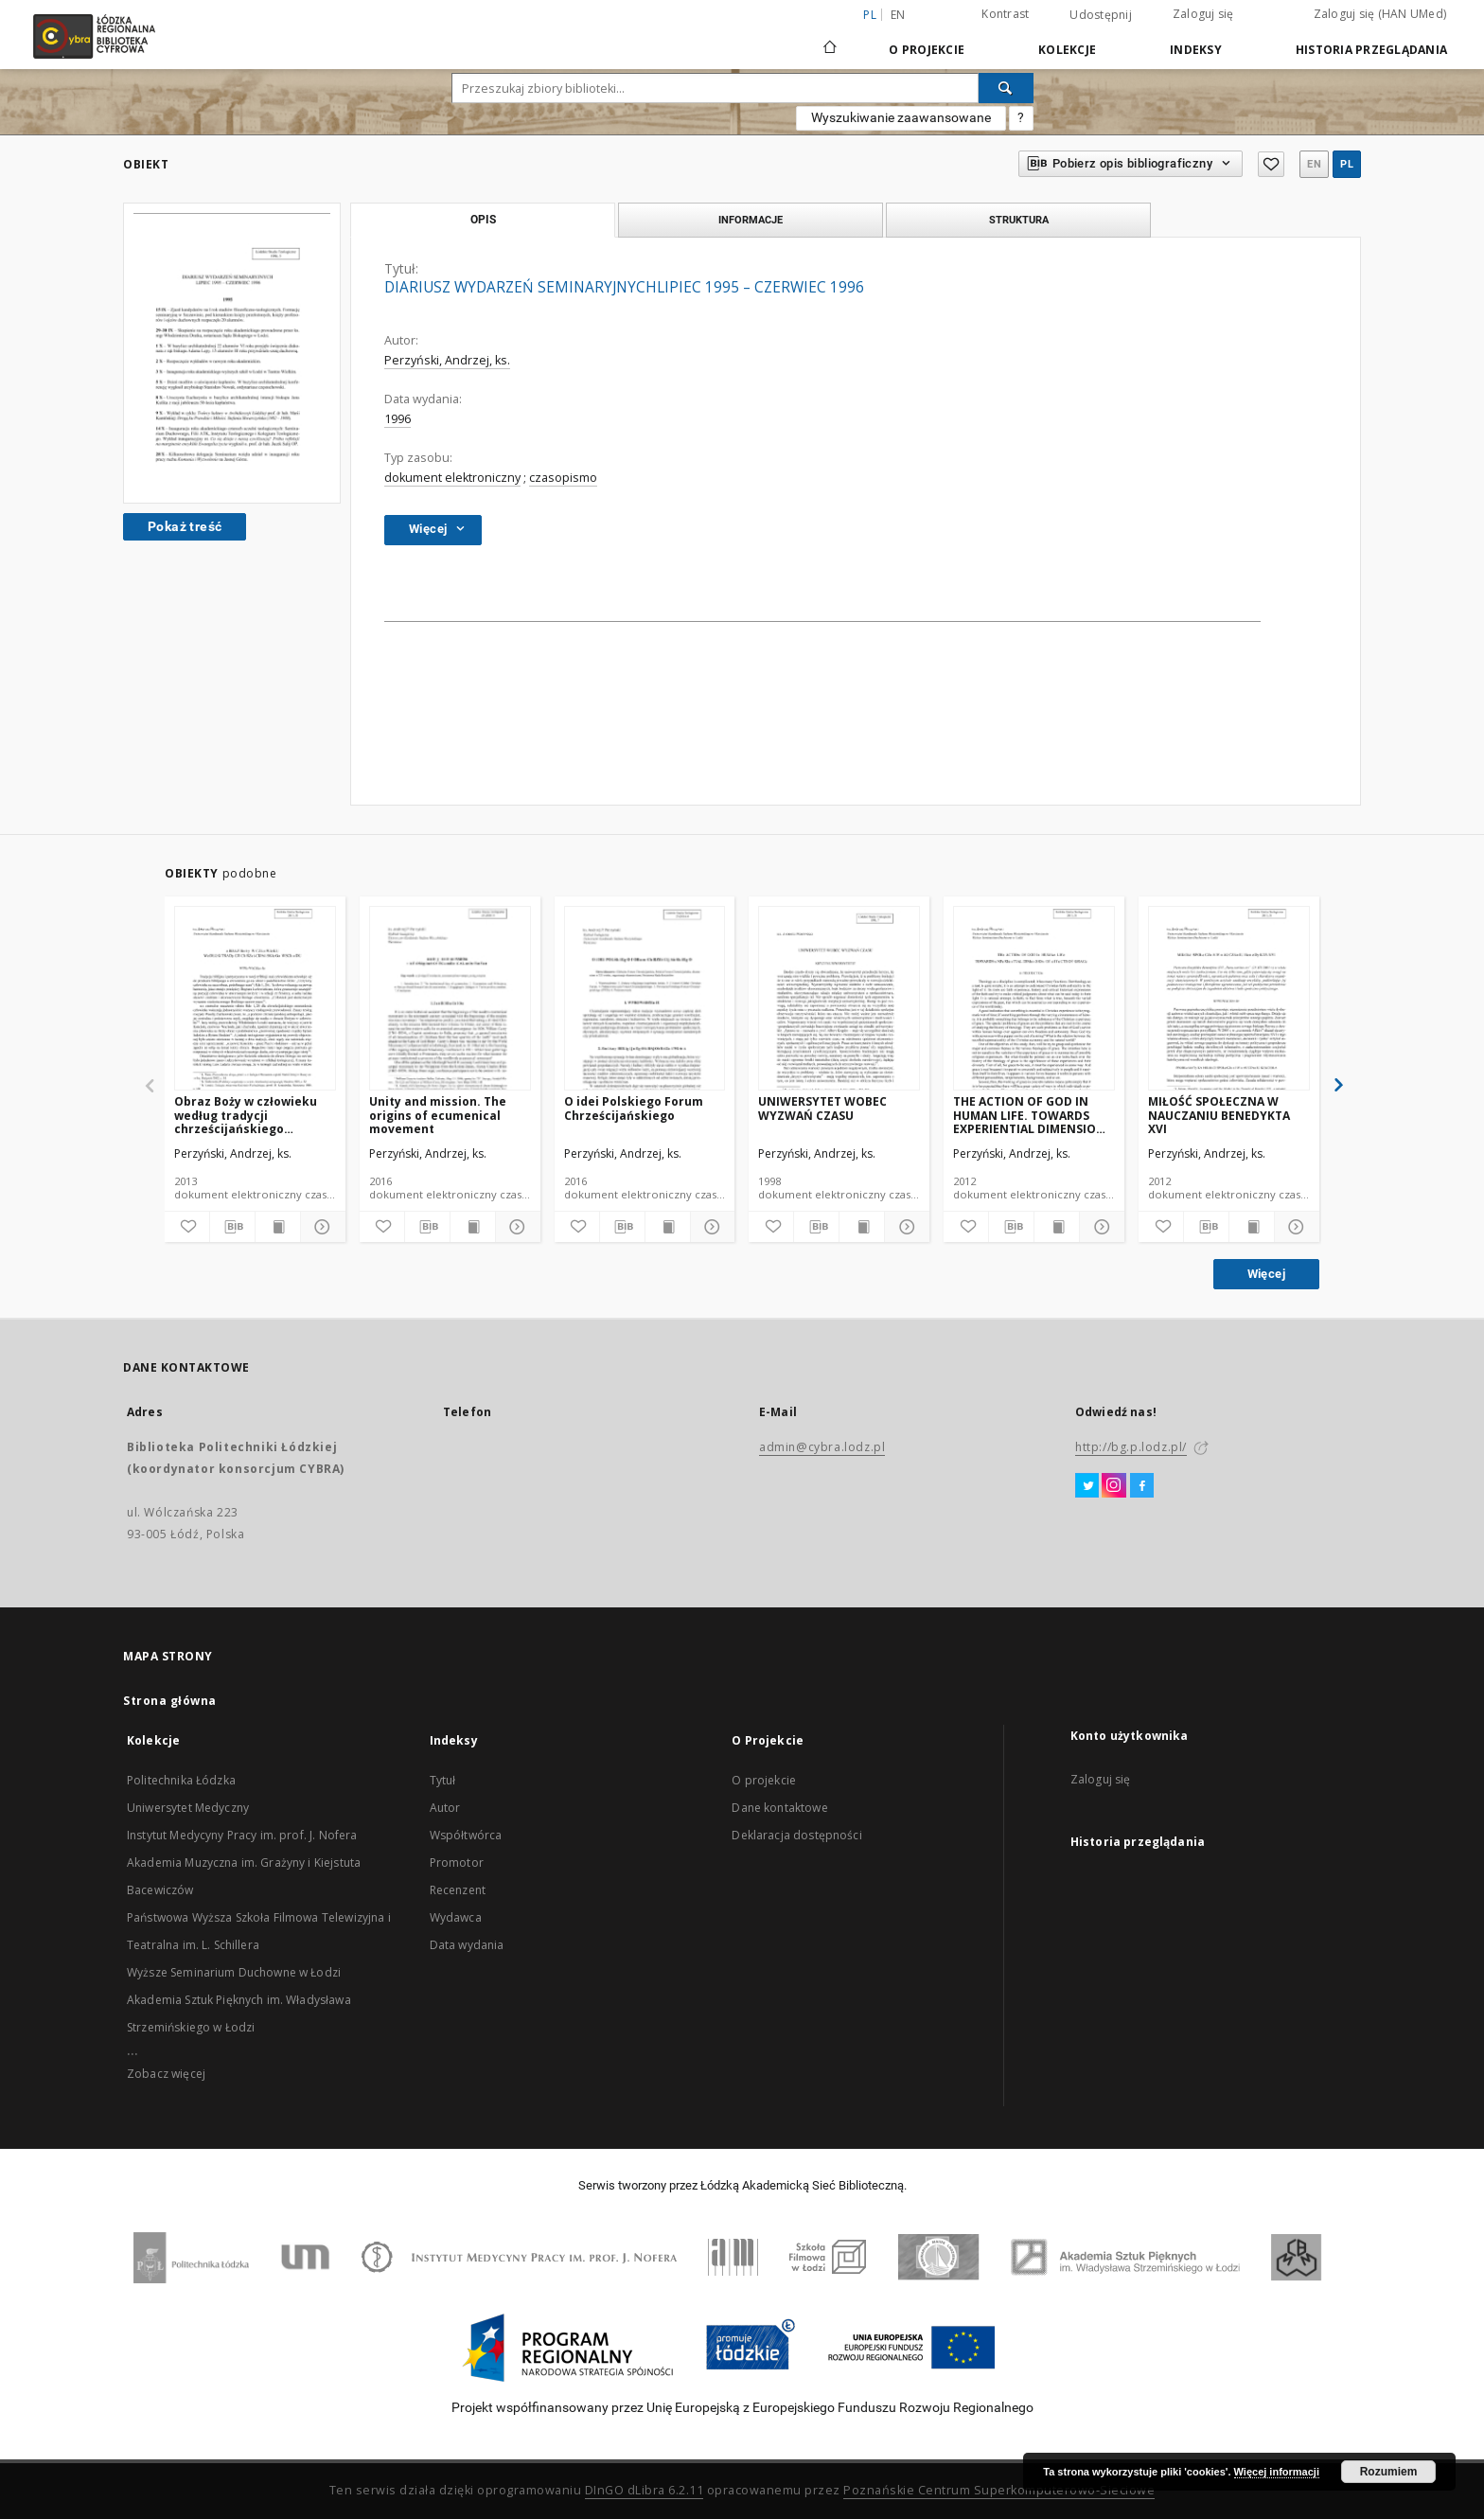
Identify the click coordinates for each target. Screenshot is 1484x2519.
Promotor (457, 1862)
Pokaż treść (184, 526)
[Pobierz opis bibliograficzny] (232, 1227)
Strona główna (170, 1701)
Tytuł (443, 1780)
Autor (445, 1808)
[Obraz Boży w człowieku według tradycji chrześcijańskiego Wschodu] (255, 999)
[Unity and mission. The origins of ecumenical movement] (450, 999)
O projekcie (764, 1780)
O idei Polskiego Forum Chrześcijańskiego (633, 1108)
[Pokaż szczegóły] (320, 1227)
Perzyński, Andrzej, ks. (447, 360)
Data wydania (467, 1945)
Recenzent (458, 1890)
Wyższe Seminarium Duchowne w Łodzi (234, 1972)
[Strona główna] (830, 38)
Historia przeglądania (1371, 50)
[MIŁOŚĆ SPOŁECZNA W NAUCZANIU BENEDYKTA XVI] (1229, 999)
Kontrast (1005, 14)
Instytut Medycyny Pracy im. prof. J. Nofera (242, 1835)
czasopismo (563, 478)
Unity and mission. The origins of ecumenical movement (437, 1114)
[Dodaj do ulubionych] (187, 1227)
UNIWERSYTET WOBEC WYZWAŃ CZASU (822, 1108)
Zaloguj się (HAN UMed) (1380, 14)
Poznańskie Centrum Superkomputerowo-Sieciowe (999, 2490)
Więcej (1266, 1274)
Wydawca (456, 1917)
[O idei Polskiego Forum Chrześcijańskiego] (645, 999)
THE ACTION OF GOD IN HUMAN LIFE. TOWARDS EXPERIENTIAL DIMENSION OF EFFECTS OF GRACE (1029, 1114)
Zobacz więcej (166, 2074)
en (898, 15)
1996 (397, 419)
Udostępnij (1100, 15)
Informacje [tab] (750, 219)
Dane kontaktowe (779, 1808)
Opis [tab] (483, 219)
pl (1346, 164)
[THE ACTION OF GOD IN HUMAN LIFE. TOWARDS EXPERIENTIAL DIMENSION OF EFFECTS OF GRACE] (1034, 999)
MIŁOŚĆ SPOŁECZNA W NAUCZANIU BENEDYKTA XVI (1219, 1114)
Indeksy (1196, 50)
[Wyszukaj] (1006, 88)
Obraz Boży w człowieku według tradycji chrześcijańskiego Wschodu (245, 1114)
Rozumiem (1389, 2471)
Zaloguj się (1203, 14)
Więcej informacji (1276, 2471)
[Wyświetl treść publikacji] (278, 1227)
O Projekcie (926, 50)
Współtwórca (466, 1835)
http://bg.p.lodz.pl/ (1131, 1447)
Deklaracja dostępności (796, 1835)
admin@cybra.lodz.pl (822, 1447)
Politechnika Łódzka (181, 1780)
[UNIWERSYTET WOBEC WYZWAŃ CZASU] (839, 999)
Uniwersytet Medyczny (188, 1808)
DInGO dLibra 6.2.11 (644, 2490)
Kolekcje (1067, 50)
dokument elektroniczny (452, 478)
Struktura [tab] (1019, 219)
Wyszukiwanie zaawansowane (901, 117)
